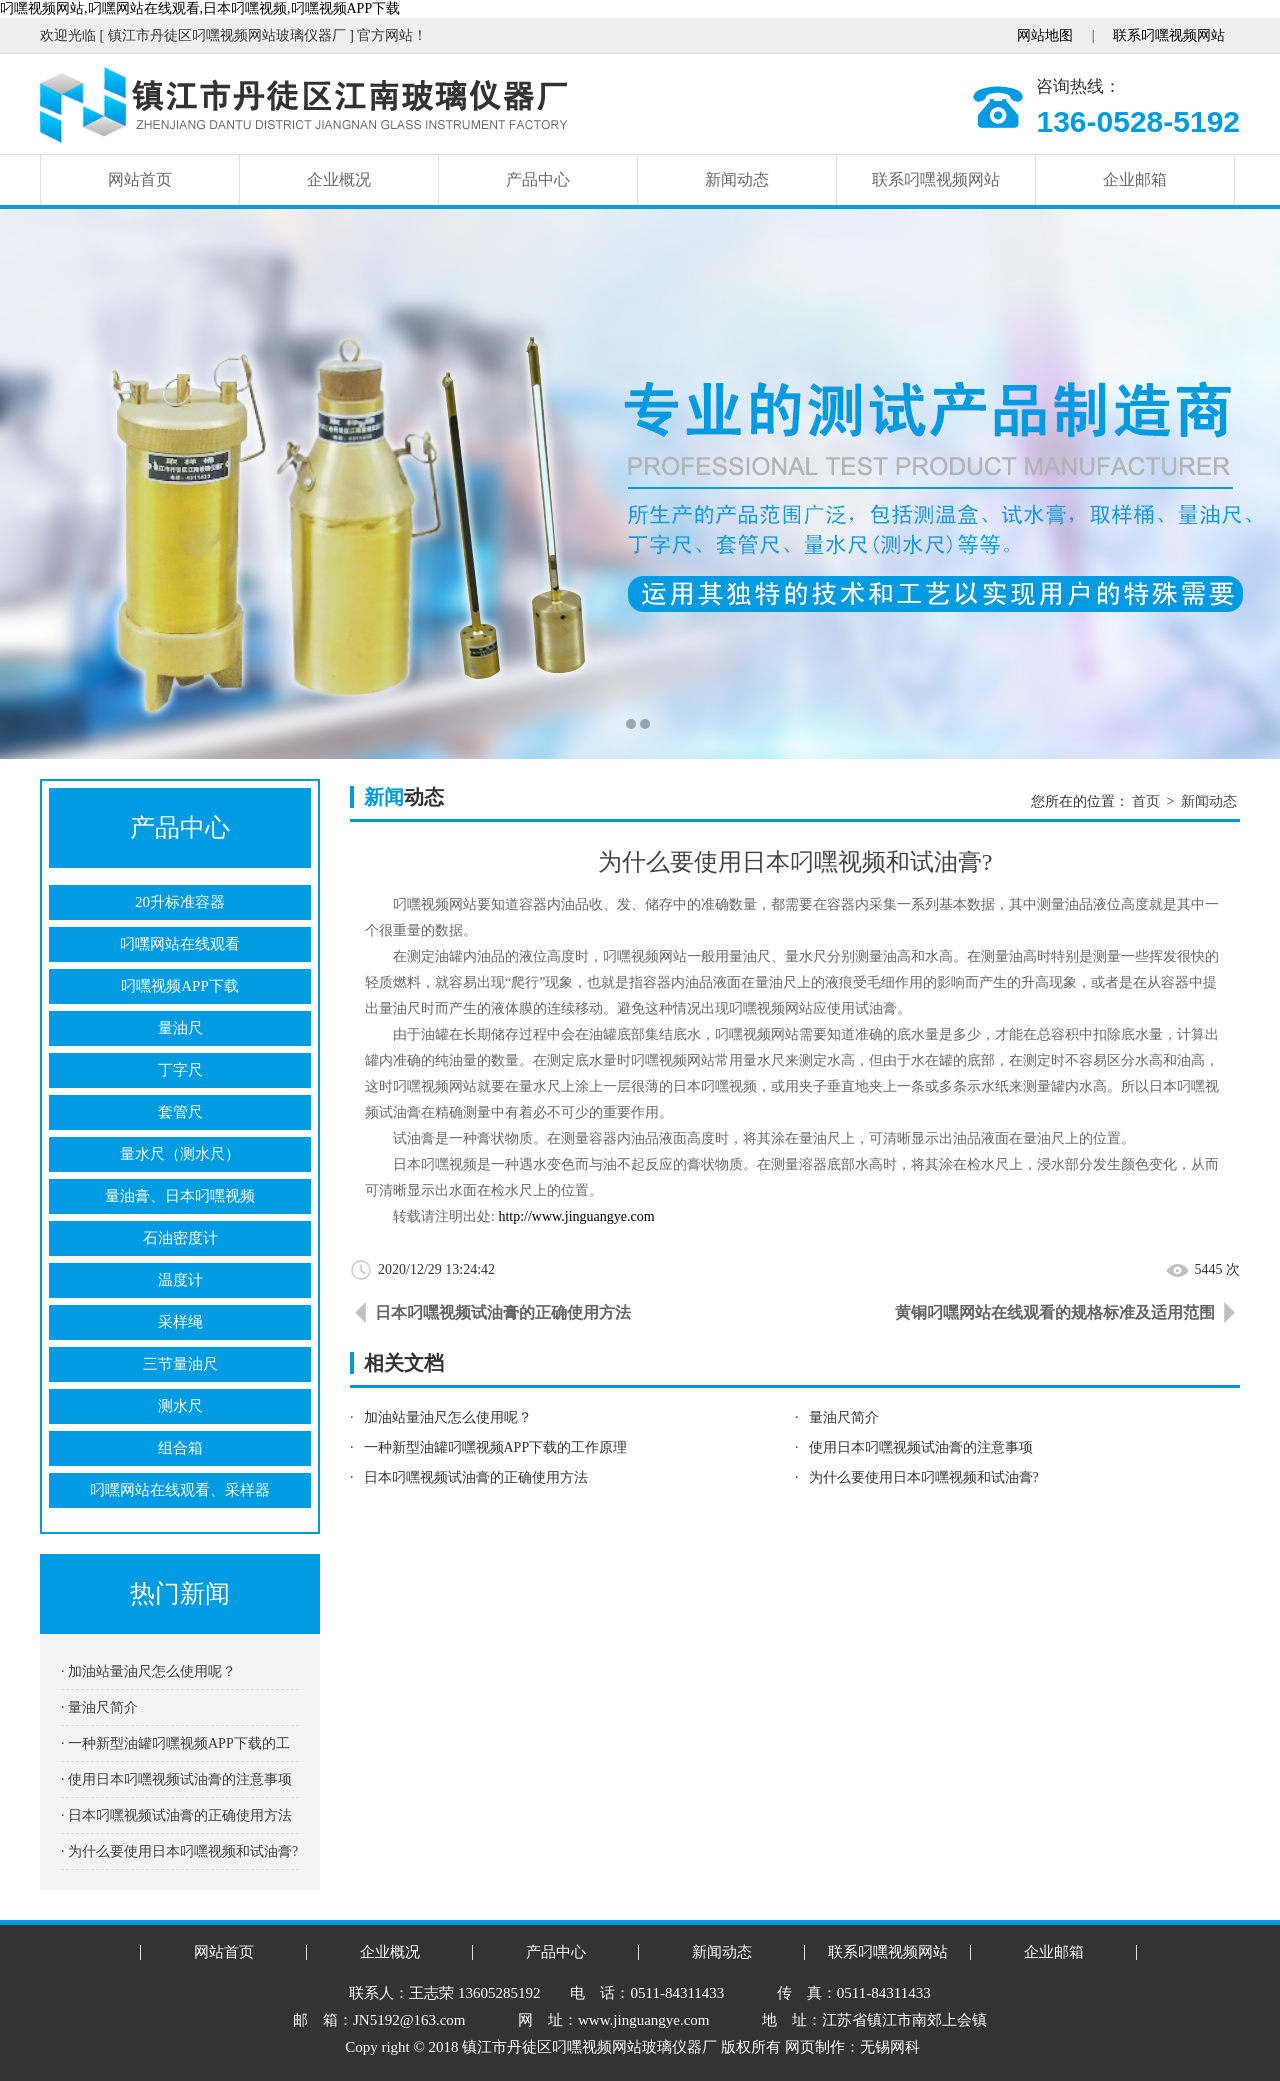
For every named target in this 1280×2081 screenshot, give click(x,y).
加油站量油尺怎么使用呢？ (448, 1417)
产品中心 (538, 179)
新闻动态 (737, 179)
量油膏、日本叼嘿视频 (180, 1196)
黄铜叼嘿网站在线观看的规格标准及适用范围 (1055, 1312)
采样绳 (180, 1322)
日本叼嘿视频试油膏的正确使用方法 (503, 1312)
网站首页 (140, 179)
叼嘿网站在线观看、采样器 (180, 1490)
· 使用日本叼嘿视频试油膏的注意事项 (176, 1779)
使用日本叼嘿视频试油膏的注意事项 (921, 1447)
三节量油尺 (180, 1364)
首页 (1146, 801)
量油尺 (180, 1028)
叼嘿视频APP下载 (180, 986)
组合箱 (180, 1448)
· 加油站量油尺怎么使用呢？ (148, 1671)
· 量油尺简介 (99, 1707)
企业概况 (339, 179)
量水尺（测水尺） (180, 1154)
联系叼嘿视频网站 (1169, 35)
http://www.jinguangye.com (576, 1216)
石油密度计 (180, 1238)
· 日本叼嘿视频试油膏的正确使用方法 (176, 1815)
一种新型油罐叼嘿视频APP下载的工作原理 (496, 1447)
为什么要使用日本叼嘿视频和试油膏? (924, 1477)
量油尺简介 (844, 1417)
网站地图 (1045, 35)
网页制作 (815, 2047)
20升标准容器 (180, 902)
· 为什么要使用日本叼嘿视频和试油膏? (179, 1851)
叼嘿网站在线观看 (180, 944)
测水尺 (180, 1406)
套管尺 (180, 1112)
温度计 (180, 1280)
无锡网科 (890, 2047)
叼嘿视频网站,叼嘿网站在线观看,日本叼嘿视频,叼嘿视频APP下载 (200, 8)
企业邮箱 (1135, 179)
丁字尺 (180, 1070)
